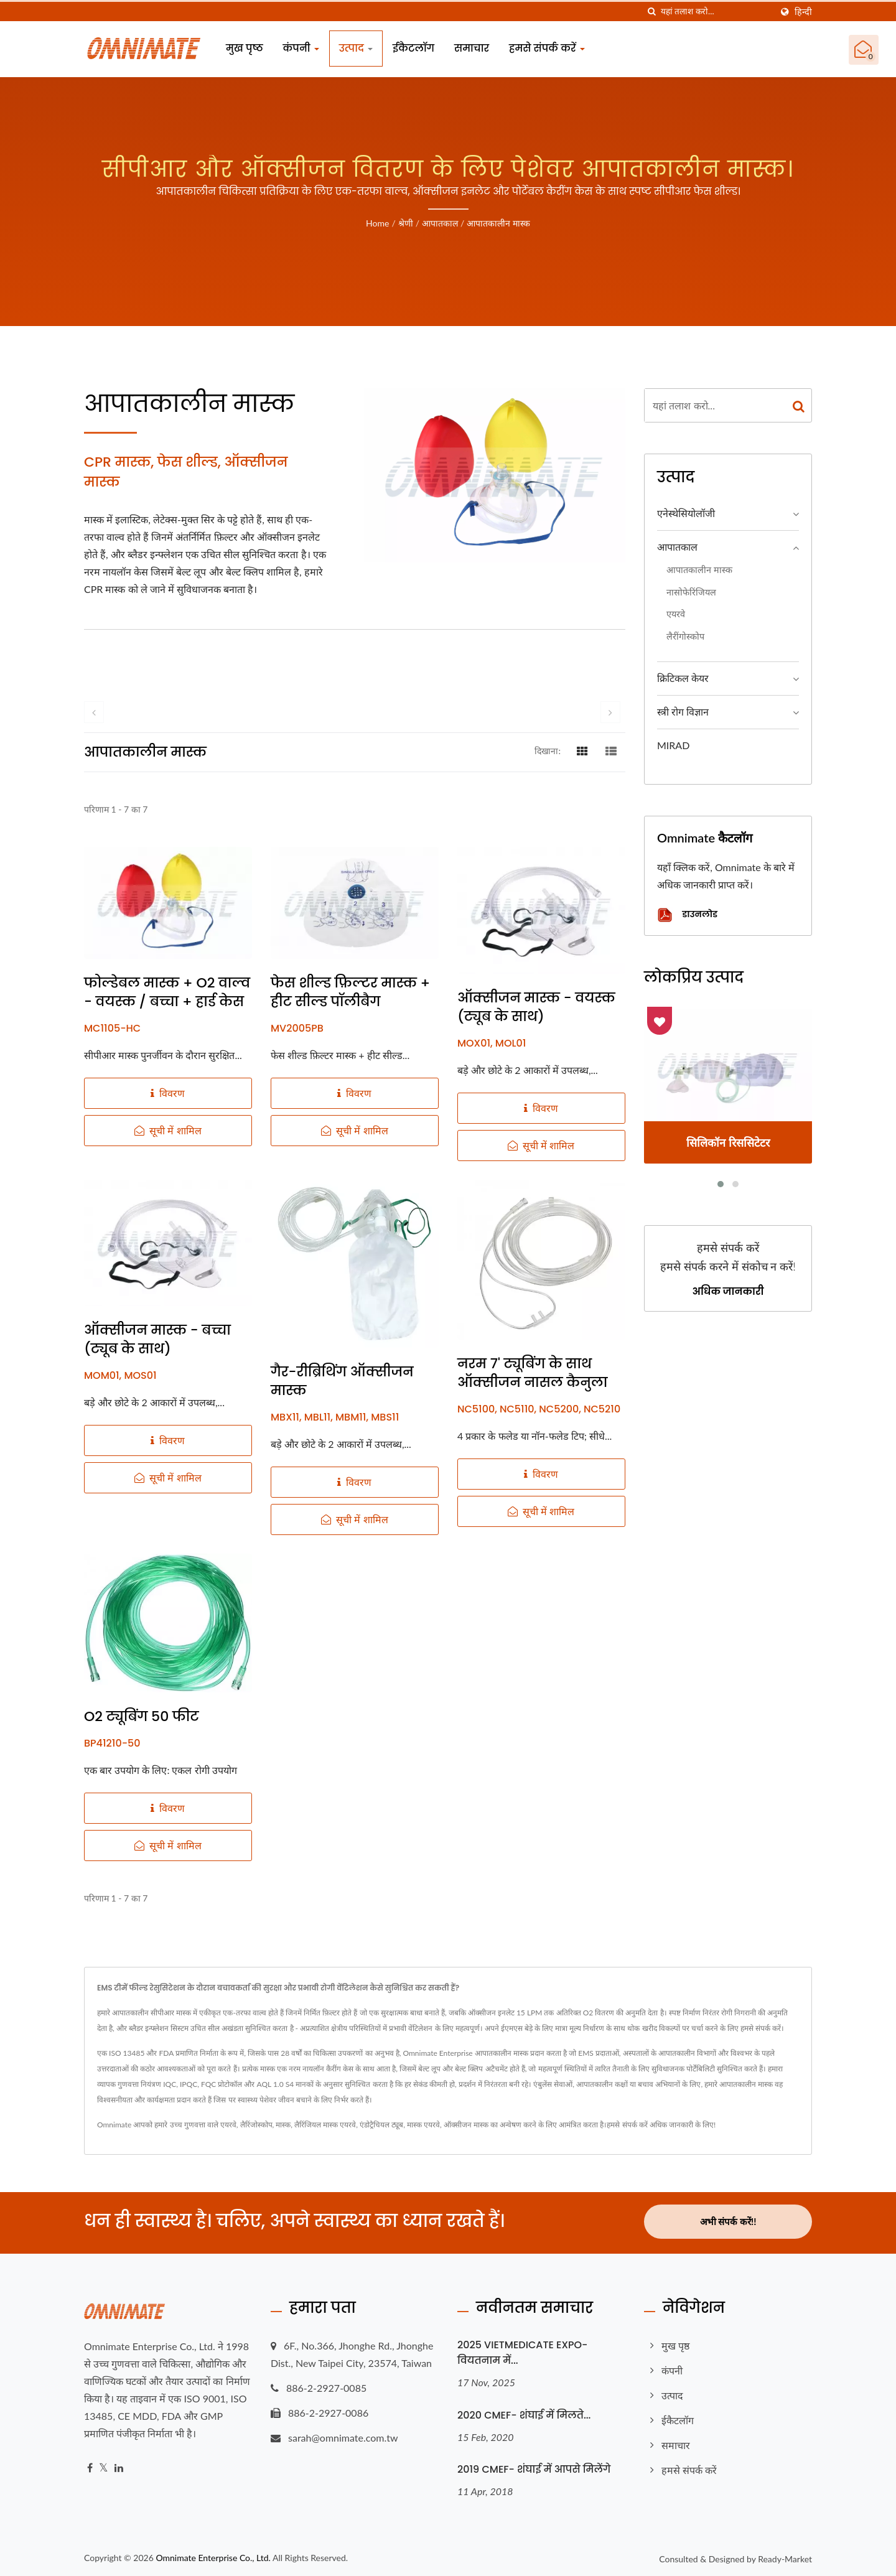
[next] (610, 712)
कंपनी (301, 48)
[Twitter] (103, 2465)
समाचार (471, 48)
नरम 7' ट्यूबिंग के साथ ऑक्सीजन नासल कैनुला (532, 1373)
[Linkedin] (118, 2465)
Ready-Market (785, 2556)
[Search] (716, 11)
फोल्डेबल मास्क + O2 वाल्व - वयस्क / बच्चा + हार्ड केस (167, 992)
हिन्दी (803, 12)
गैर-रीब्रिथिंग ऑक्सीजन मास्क (342, 1381)
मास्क (283, 2124)
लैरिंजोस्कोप (256, 2124)
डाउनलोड (687, 915)
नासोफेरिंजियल (691, 592)
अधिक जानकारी (728, 1292)
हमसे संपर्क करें (547, 48)
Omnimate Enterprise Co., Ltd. (213, 2555)
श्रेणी (405, 223)
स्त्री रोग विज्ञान (683, 711)
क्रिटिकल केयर (683, 678)
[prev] (94, 712)
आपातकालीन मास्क (498, 223)
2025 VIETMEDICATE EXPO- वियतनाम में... (522, 2350)
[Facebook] (90, 2465)
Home (377, 223)
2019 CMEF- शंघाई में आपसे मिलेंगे (533, 2467)
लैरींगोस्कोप (685, 636)
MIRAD (673, 745)
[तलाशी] (651, 11)
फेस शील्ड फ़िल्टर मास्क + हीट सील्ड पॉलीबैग (350, 992)
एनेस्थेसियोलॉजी (686, 513)
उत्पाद (356, 48)
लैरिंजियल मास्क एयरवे (325, 2124)
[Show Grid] (582, 750)
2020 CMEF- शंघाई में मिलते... (523, 2413)
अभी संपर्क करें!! (728, 2221)
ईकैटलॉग (413, 48)
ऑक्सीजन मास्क (466, 2124)
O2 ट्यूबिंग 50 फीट (141, 1716)
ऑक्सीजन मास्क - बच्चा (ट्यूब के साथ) (157, 1339)
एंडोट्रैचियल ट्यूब (381, 2124)
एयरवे (675, 614)
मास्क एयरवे (423, 2124)
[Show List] (611, 750)
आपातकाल (440, 223)
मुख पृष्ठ (244, 48)
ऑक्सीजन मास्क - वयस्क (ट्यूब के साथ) (536, 1007)
